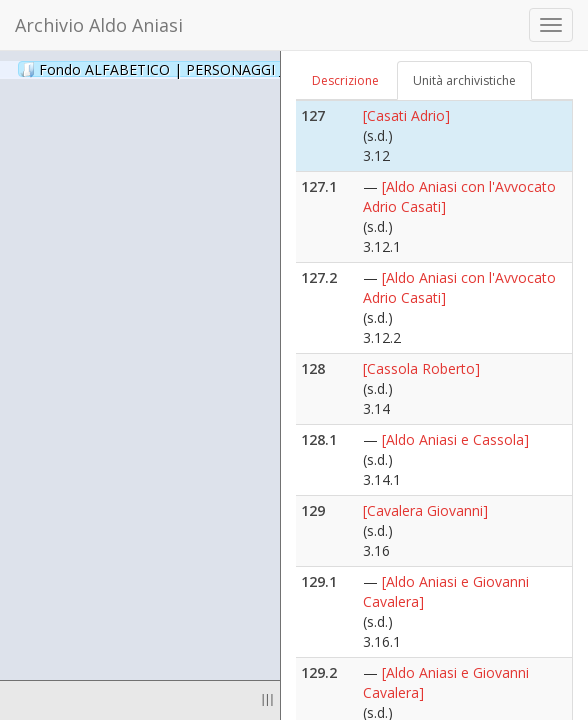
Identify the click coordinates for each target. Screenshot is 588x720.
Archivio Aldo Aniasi (99, 25)
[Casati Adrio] (406, 115)
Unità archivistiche (464, 80)
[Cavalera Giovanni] (425, 510)
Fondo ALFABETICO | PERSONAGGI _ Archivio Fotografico (242, 69)
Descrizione (345, 80)
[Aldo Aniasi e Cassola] (455, 439)
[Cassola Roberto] (421, 368)
